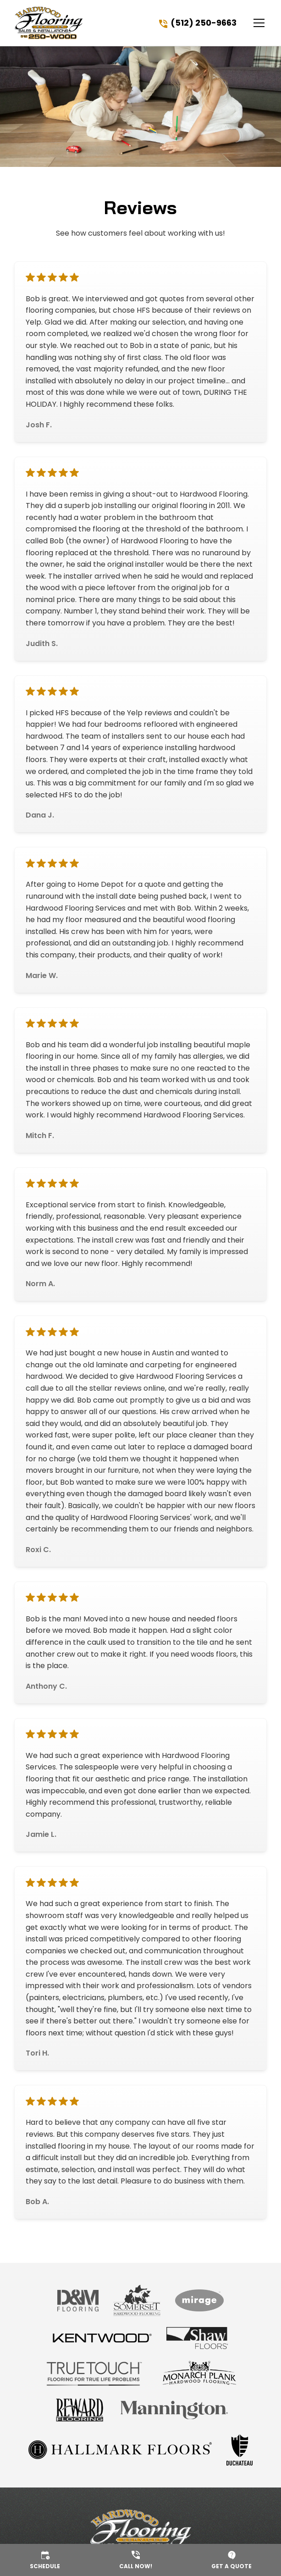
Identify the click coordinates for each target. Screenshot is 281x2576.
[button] (253, 22)
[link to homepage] (48, 23)
